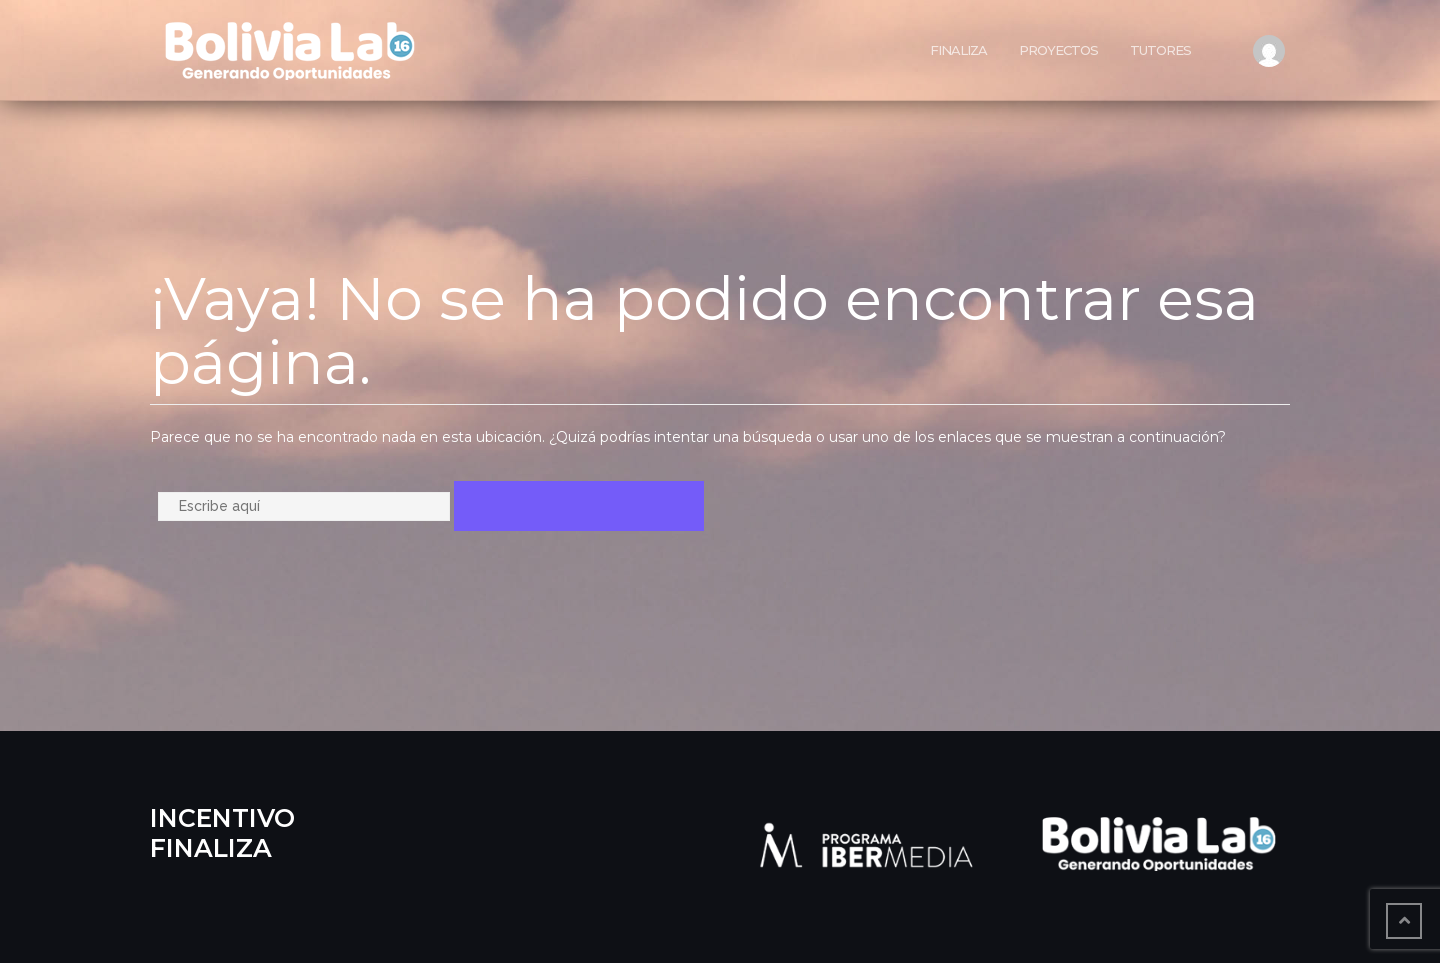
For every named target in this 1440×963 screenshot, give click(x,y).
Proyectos (1058, 50)
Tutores (1160, 50)
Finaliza (958, 50)
